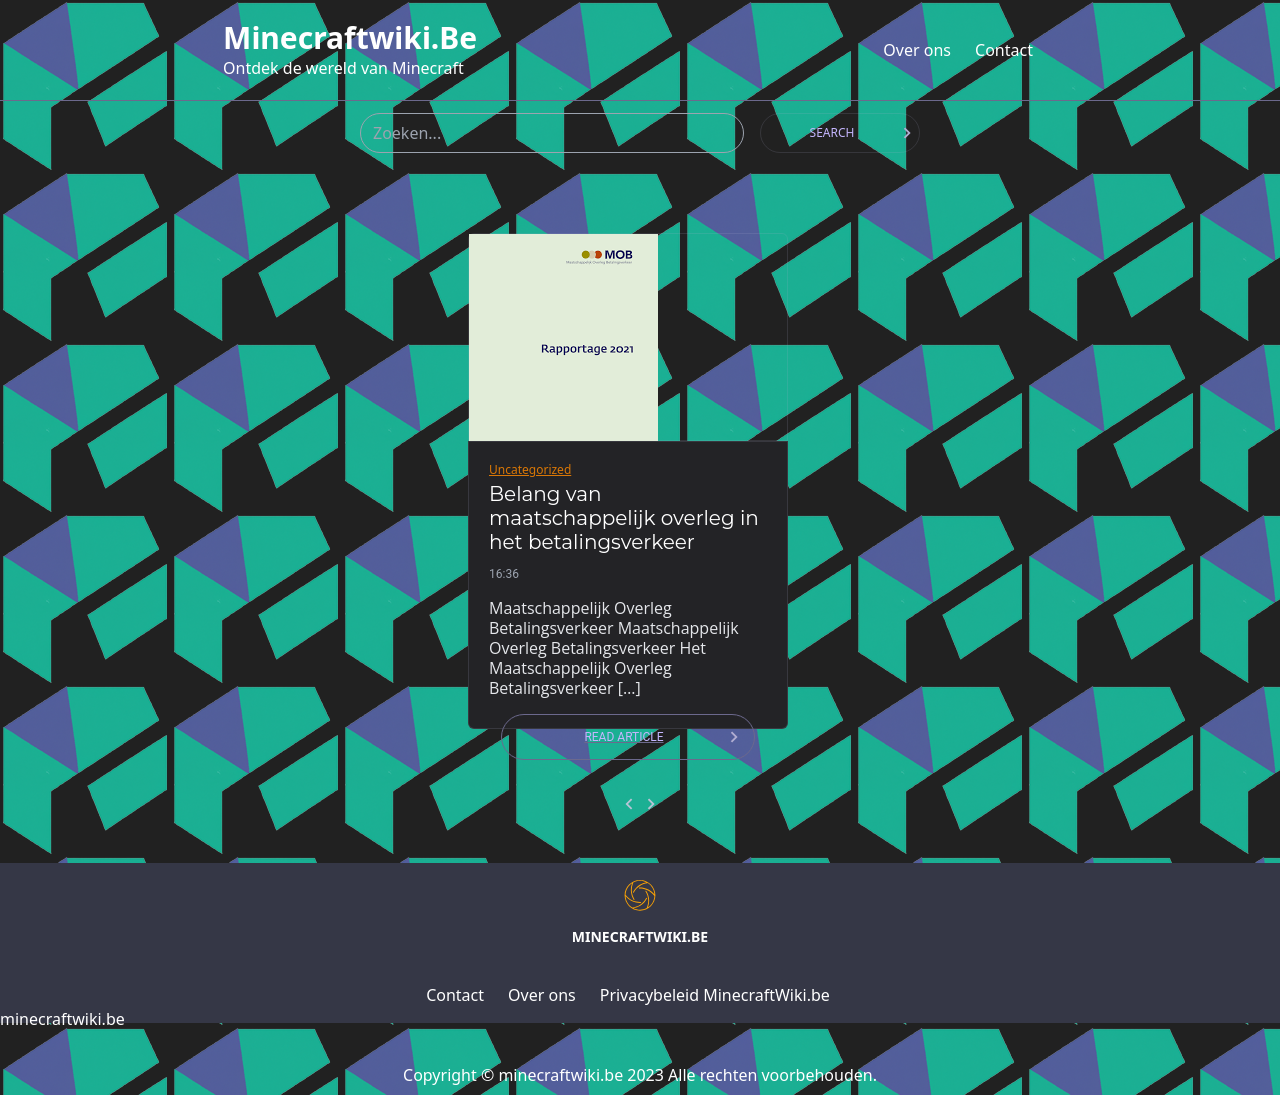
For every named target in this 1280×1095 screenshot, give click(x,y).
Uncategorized (530, 469)
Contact (1004, 50)
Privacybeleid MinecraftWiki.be (715, 995)
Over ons (917, 50)
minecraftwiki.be (350, 38)
